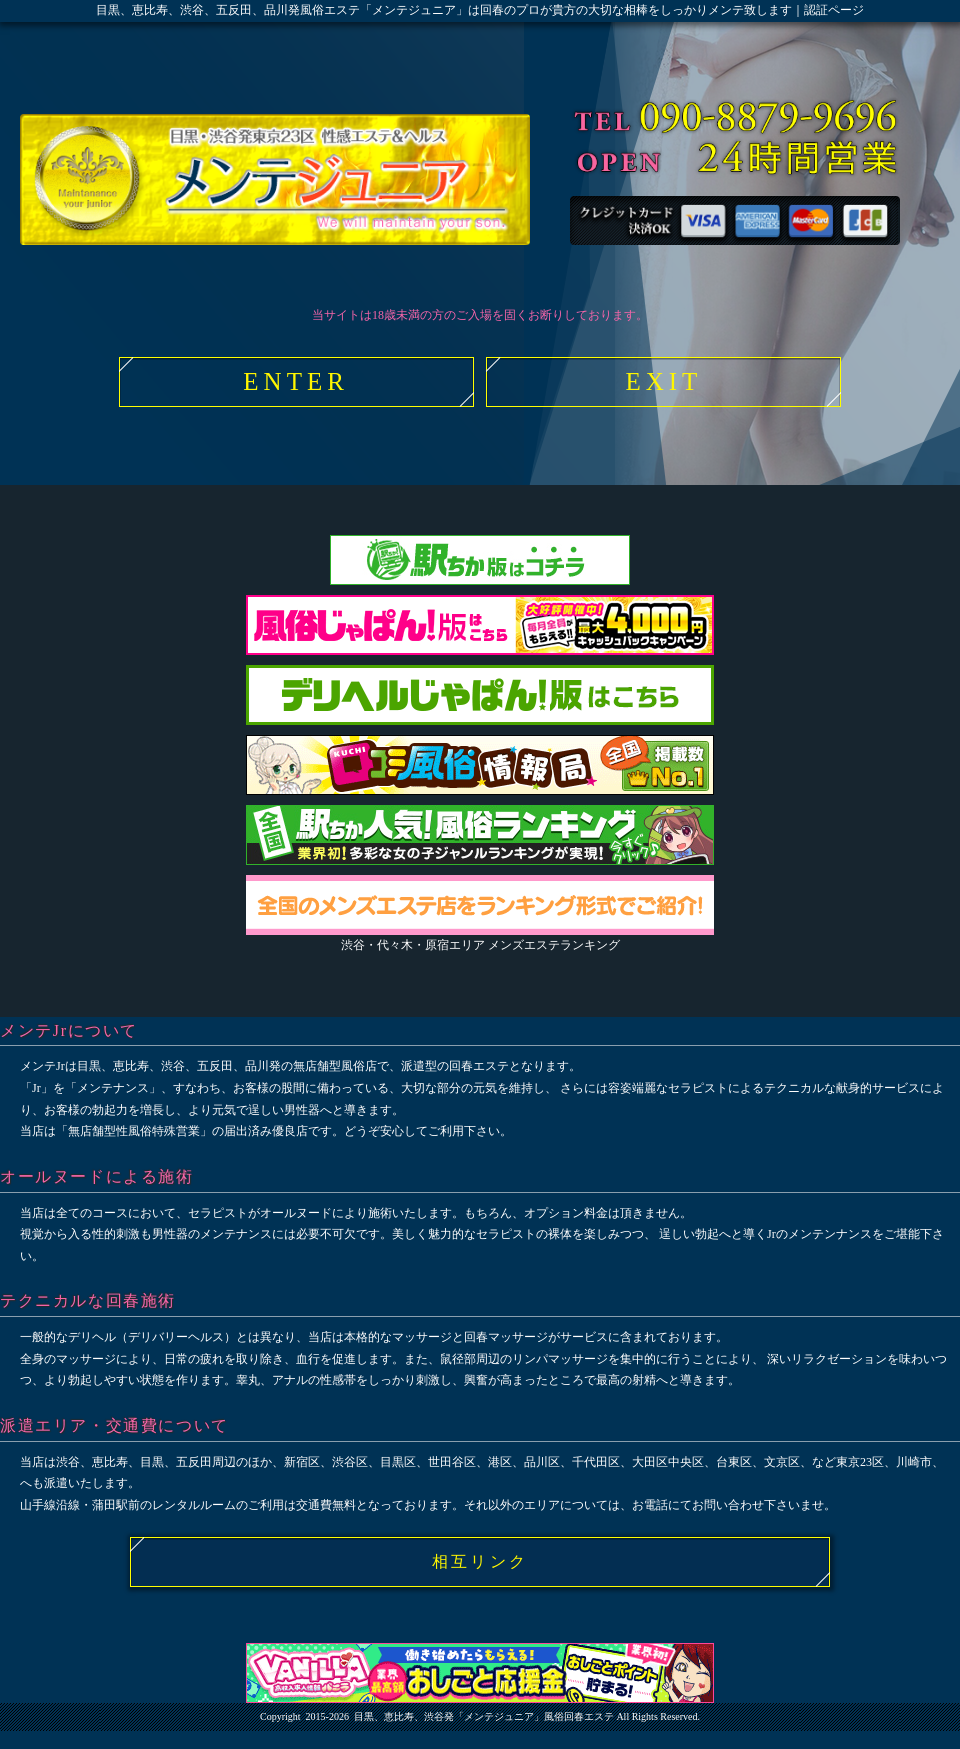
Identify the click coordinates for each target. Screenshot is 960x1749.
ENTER (296, 381)
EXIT (663, 381)
